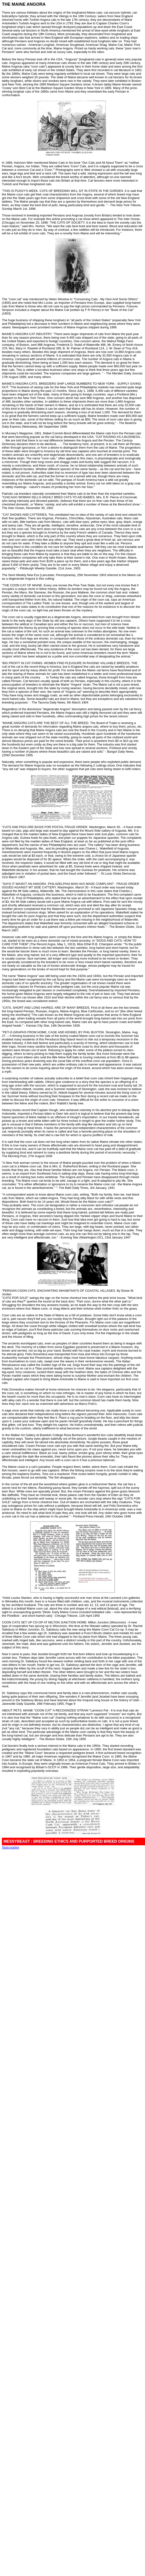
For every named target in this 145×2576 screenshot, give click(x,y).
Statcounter (10, 1847)
